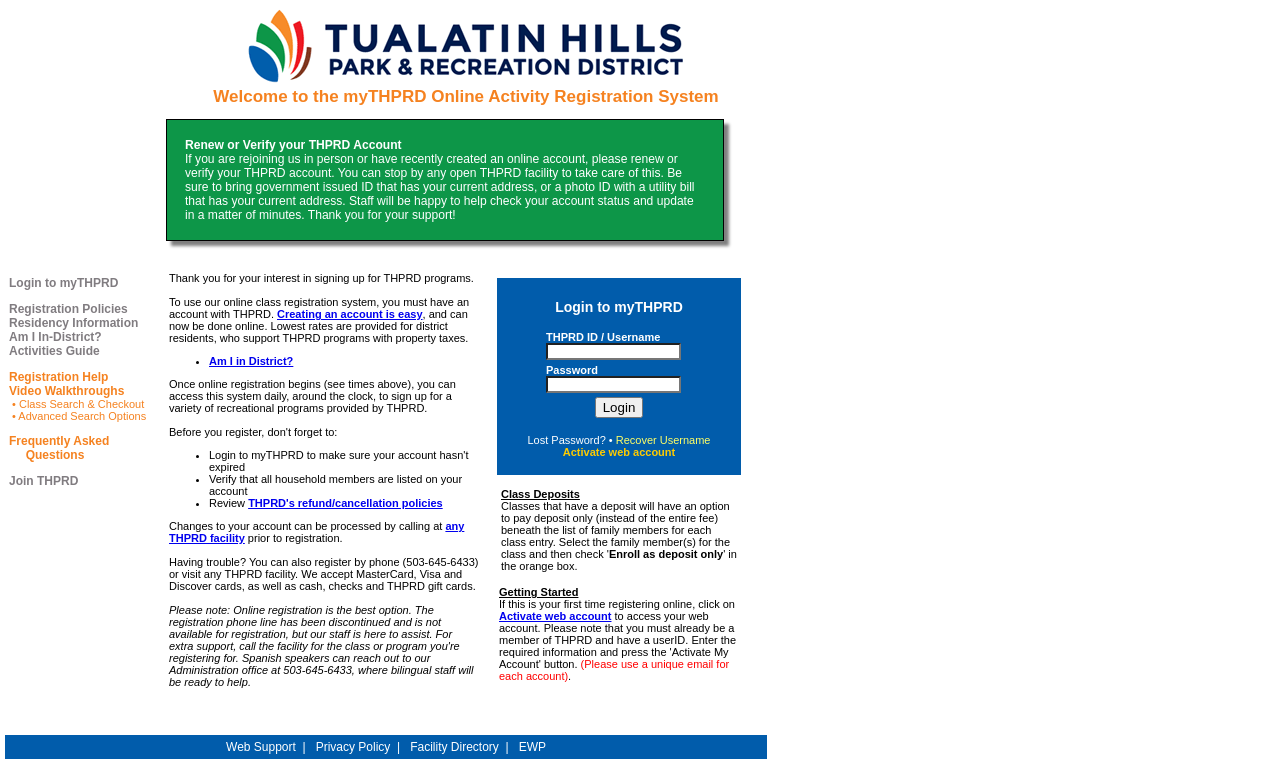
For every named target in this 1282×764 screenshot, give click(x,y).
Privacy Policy (353, 747)
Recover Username (663, 440)
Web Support (261, 747)
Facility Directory (454, 747)
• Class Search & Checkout (76, 404)
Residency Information (73, 323)
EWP (532, 747)
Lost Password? (567, 440)
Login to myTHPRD (63, 283)
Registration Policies (68, 309)
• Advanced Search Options (77, 416)
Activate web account (555, 616)
